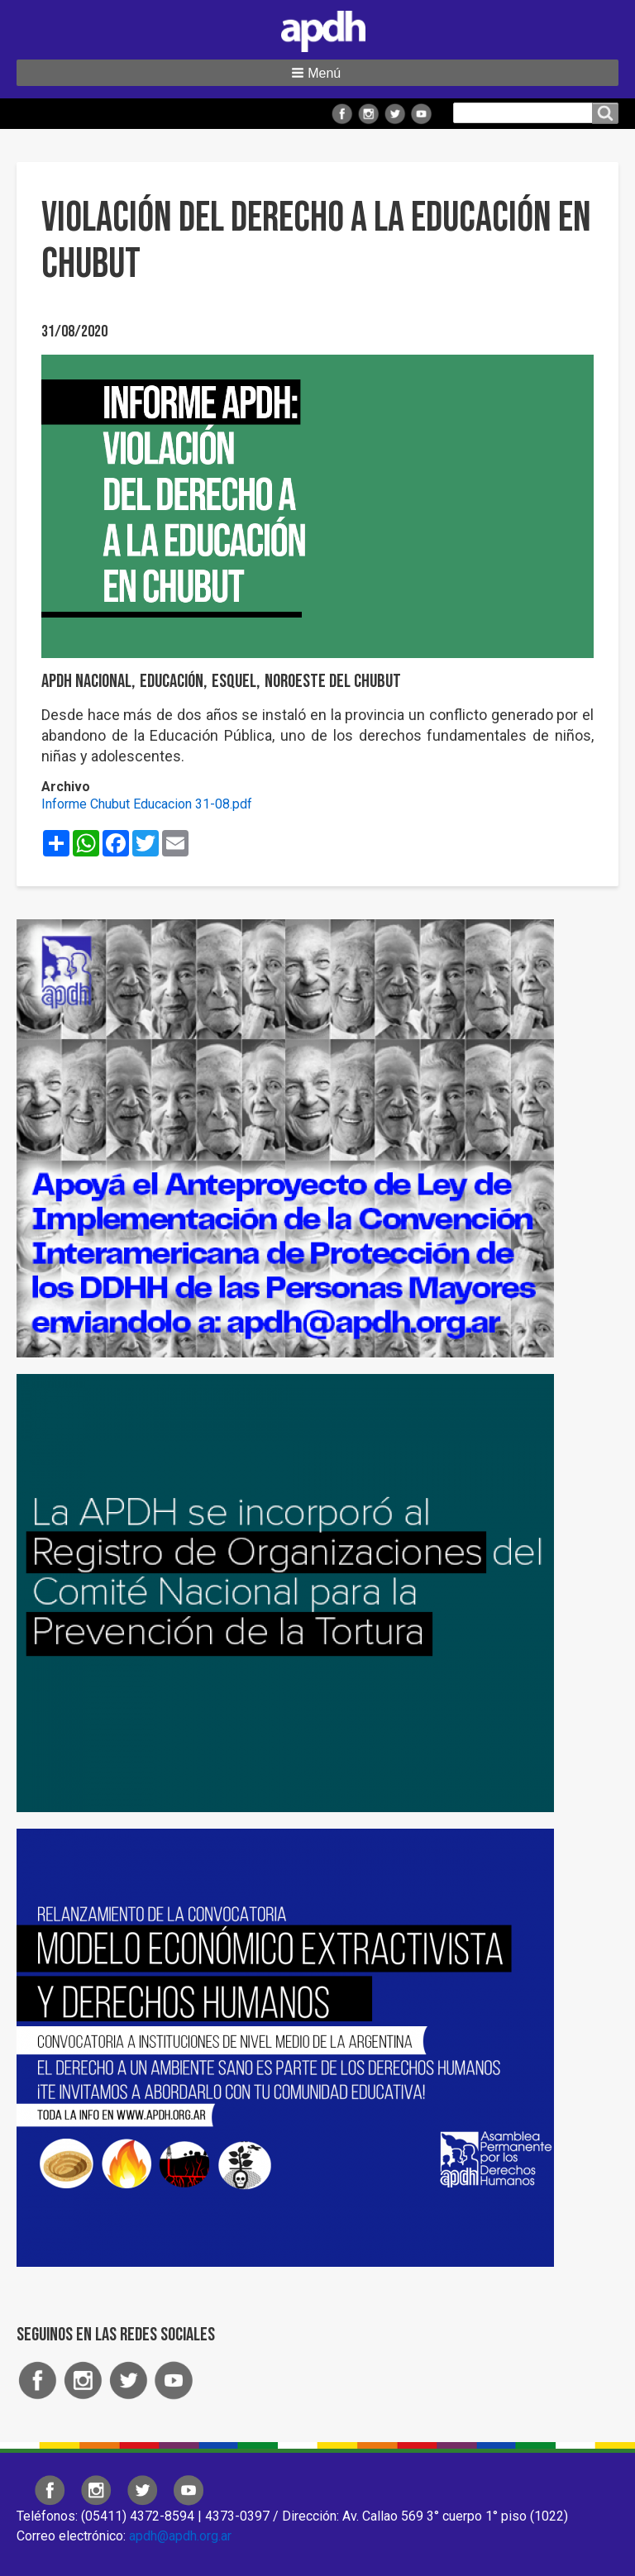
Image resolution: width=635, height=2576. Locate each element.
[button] (317, 73)
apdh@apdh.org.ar (180, 2536)
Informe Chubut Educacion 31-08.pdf (146, 804)
